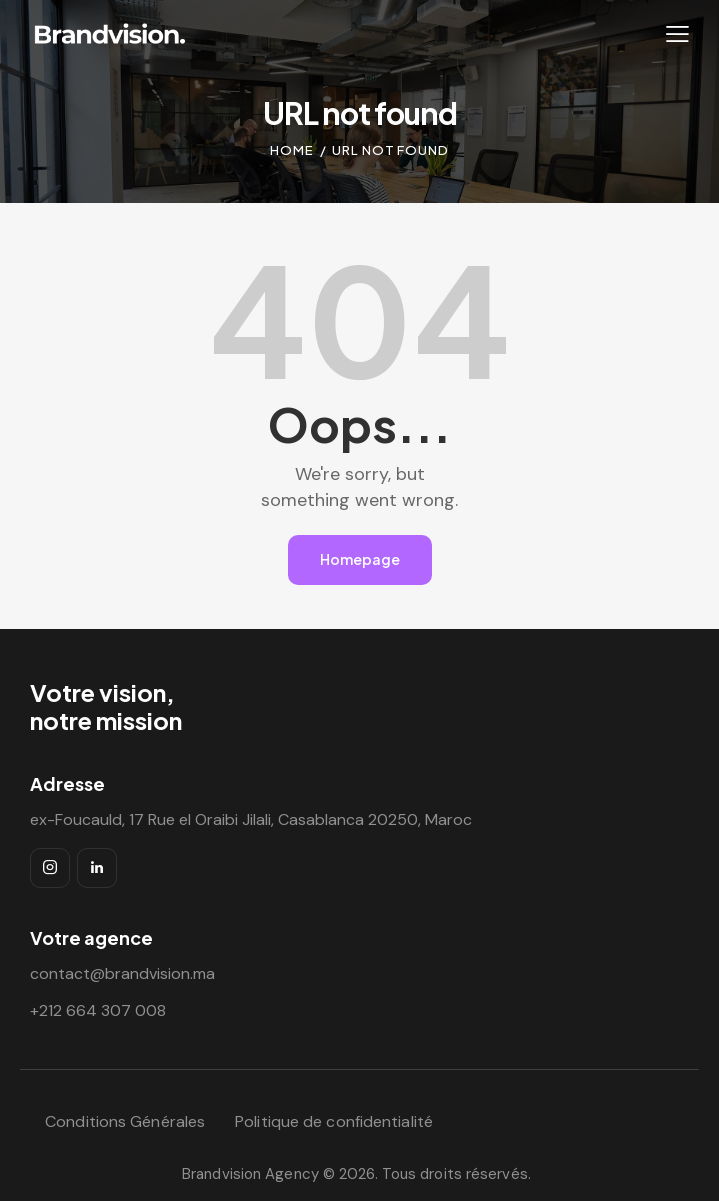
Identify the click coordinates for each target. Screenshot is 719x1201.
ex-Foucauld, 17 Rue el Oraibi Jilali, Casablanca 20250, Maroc (251, 819)
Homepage (360, 559)
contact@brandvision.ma (122, 973)
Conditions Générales (125, 1121)
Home (292, 150)
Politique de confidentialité (334, 1121)
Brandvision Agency (250, 1174)
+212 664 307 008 (98, 1010)
